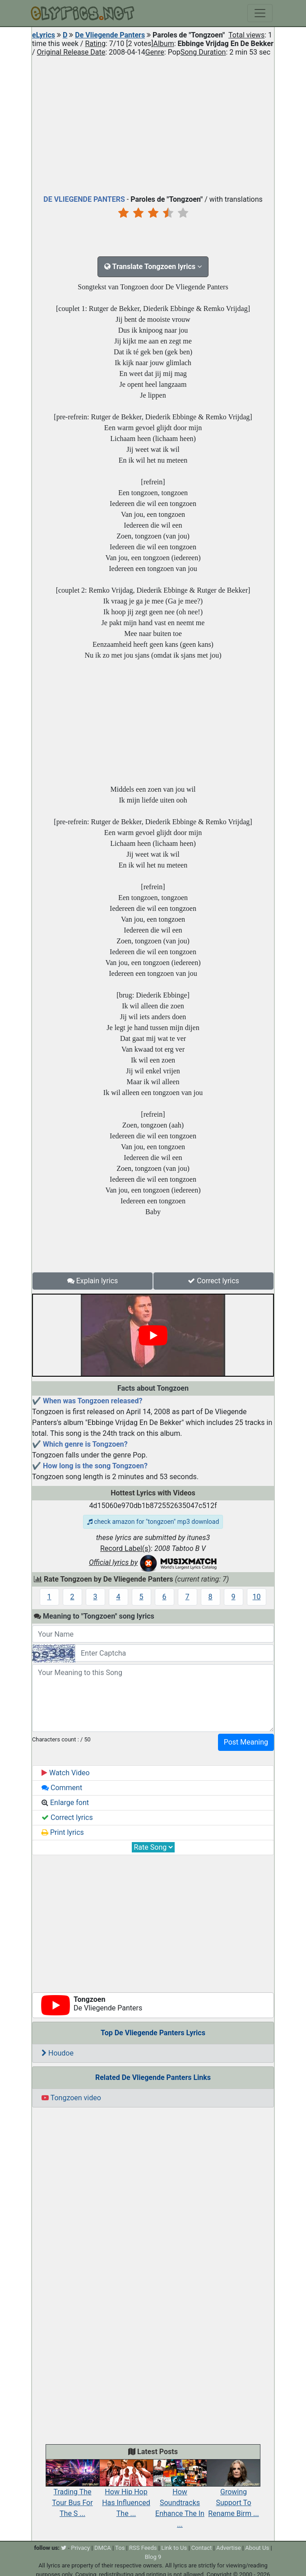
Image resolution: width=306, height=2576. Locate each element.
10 (257, 1596)
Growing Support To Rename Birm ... (233, 2493)
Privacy (80, 2547)
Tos (120, 2547)
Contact (201, 2547)
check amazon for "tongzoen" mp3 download (153, 1521)
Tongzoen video (71, 2097)
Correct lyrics (213, 1280)
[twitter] (63, 2547)
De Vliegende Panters (110, 35)
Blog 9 (153, 2556)
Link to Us (174, 2547)
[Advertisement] (153, 123)
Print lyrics (63, 1832)
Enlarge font (65, 1802)
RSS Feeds (143, 2547)
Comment (62, 1787)
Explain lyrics (92, 1280)
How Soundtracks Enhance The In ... (180, 2498)
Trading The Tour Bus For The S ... (72, 2493)
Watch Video (66, 1772)
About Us (257, 2547)
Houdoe (58, 2053)
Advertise (228, 2547)
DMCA (102, 2547)
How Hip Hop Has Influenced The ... (126, 2493)
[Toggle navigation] (260, 13)
